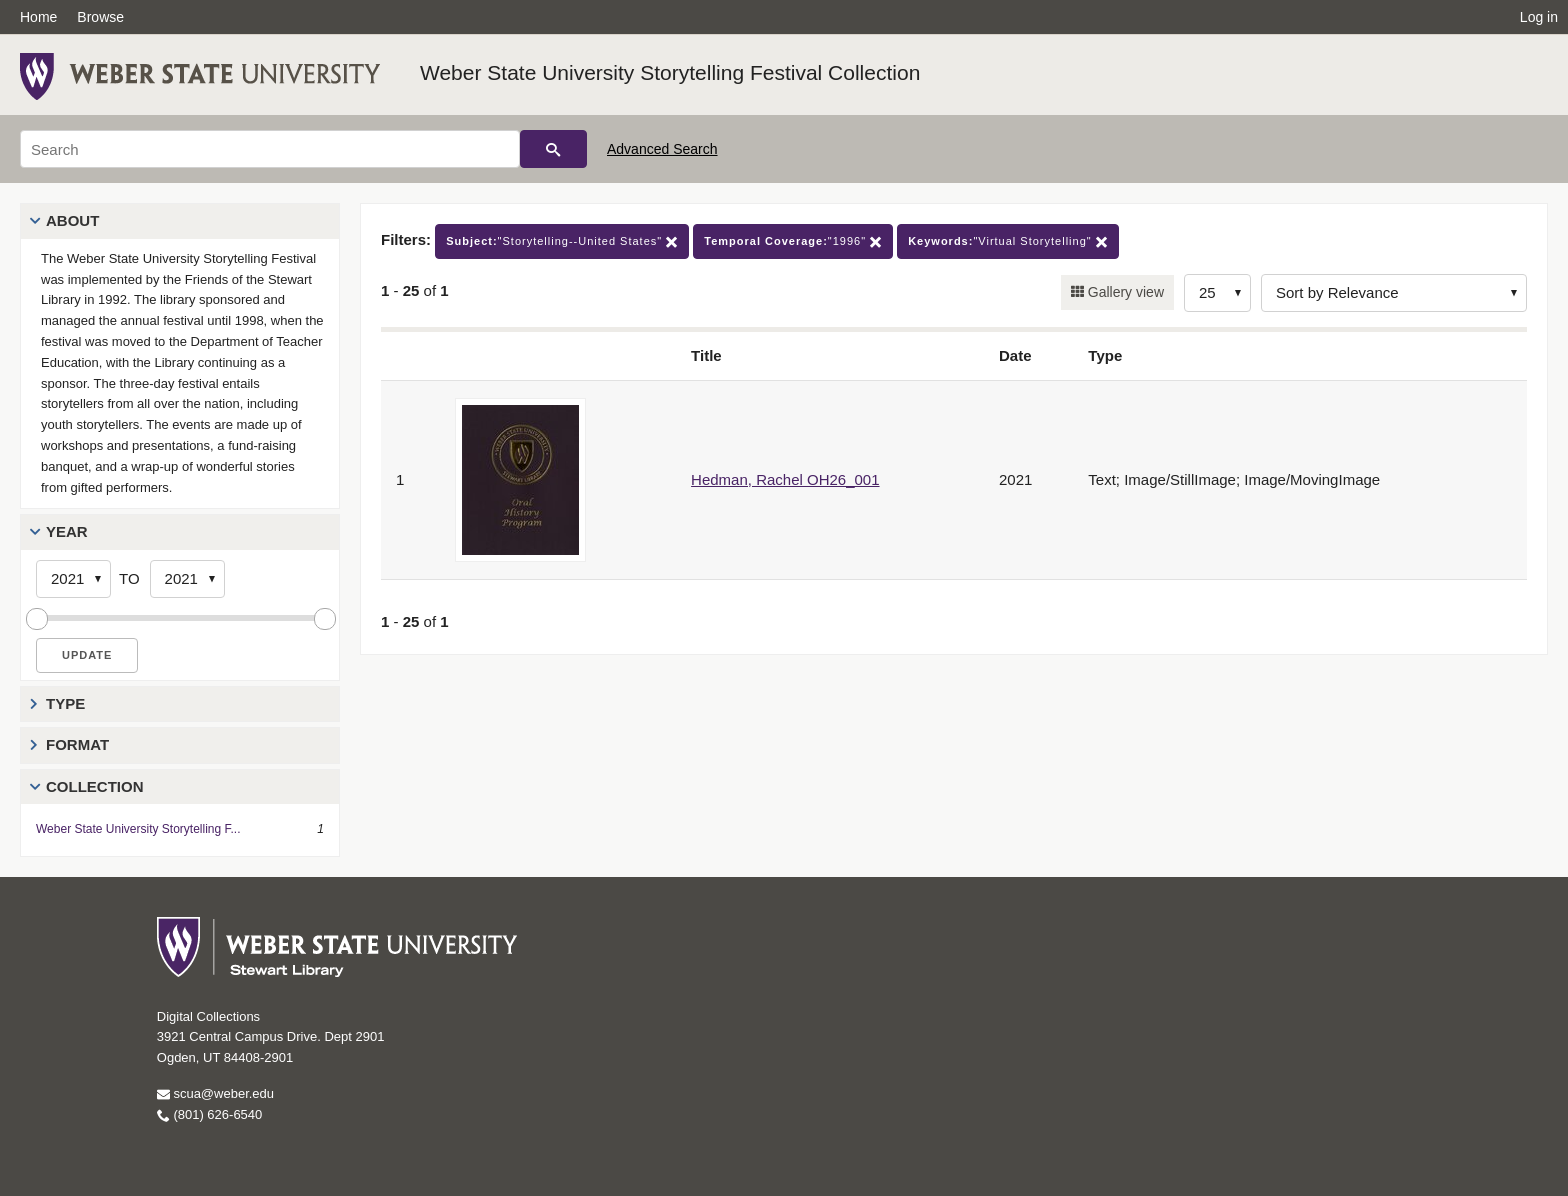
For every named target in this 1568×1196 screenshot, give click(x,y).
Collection (95, 786)
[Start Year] (73, 579)
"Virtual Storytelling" (1008, 241)
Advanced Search (662, 149)
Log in (1539, 17)
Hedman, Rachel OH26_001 (785, 479)
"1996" (793, 241)
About (72, 220)
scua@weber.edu (215, 1093)
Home (38, 17)
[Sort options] (1394, 293)
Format (77, 744)
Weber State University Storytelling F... (138, 829)
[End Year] (187, 579)
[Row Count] (1217, 293)
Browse (100, 17)
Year (67, 531)
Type (65, 703)
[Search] (270, 149)
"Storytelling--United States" (562, 241)
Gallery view (1124, 292)
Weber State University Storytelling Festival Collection (670, 72)
